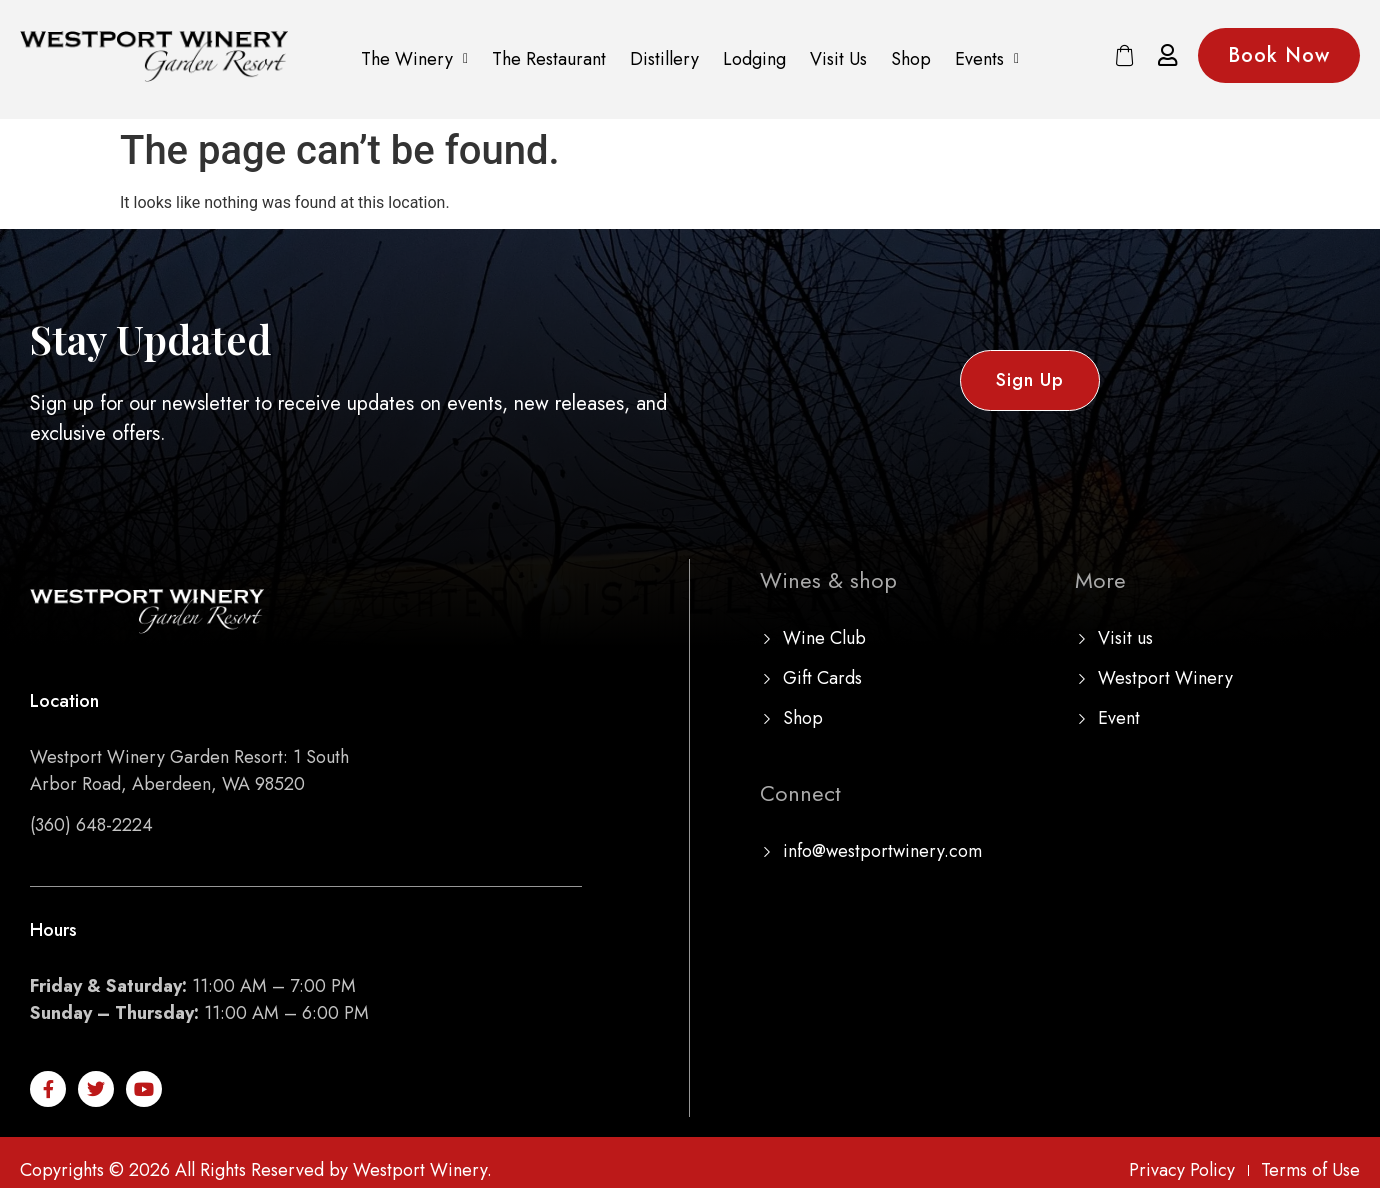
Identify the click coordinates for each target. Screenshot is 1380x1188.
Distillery (664, 59)
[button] (414, 59)
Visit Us (838, 59)
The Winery (414, 59)
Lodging (754, 59)
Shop (911, 59)
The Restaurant (549, 59)
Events (987, 59)
